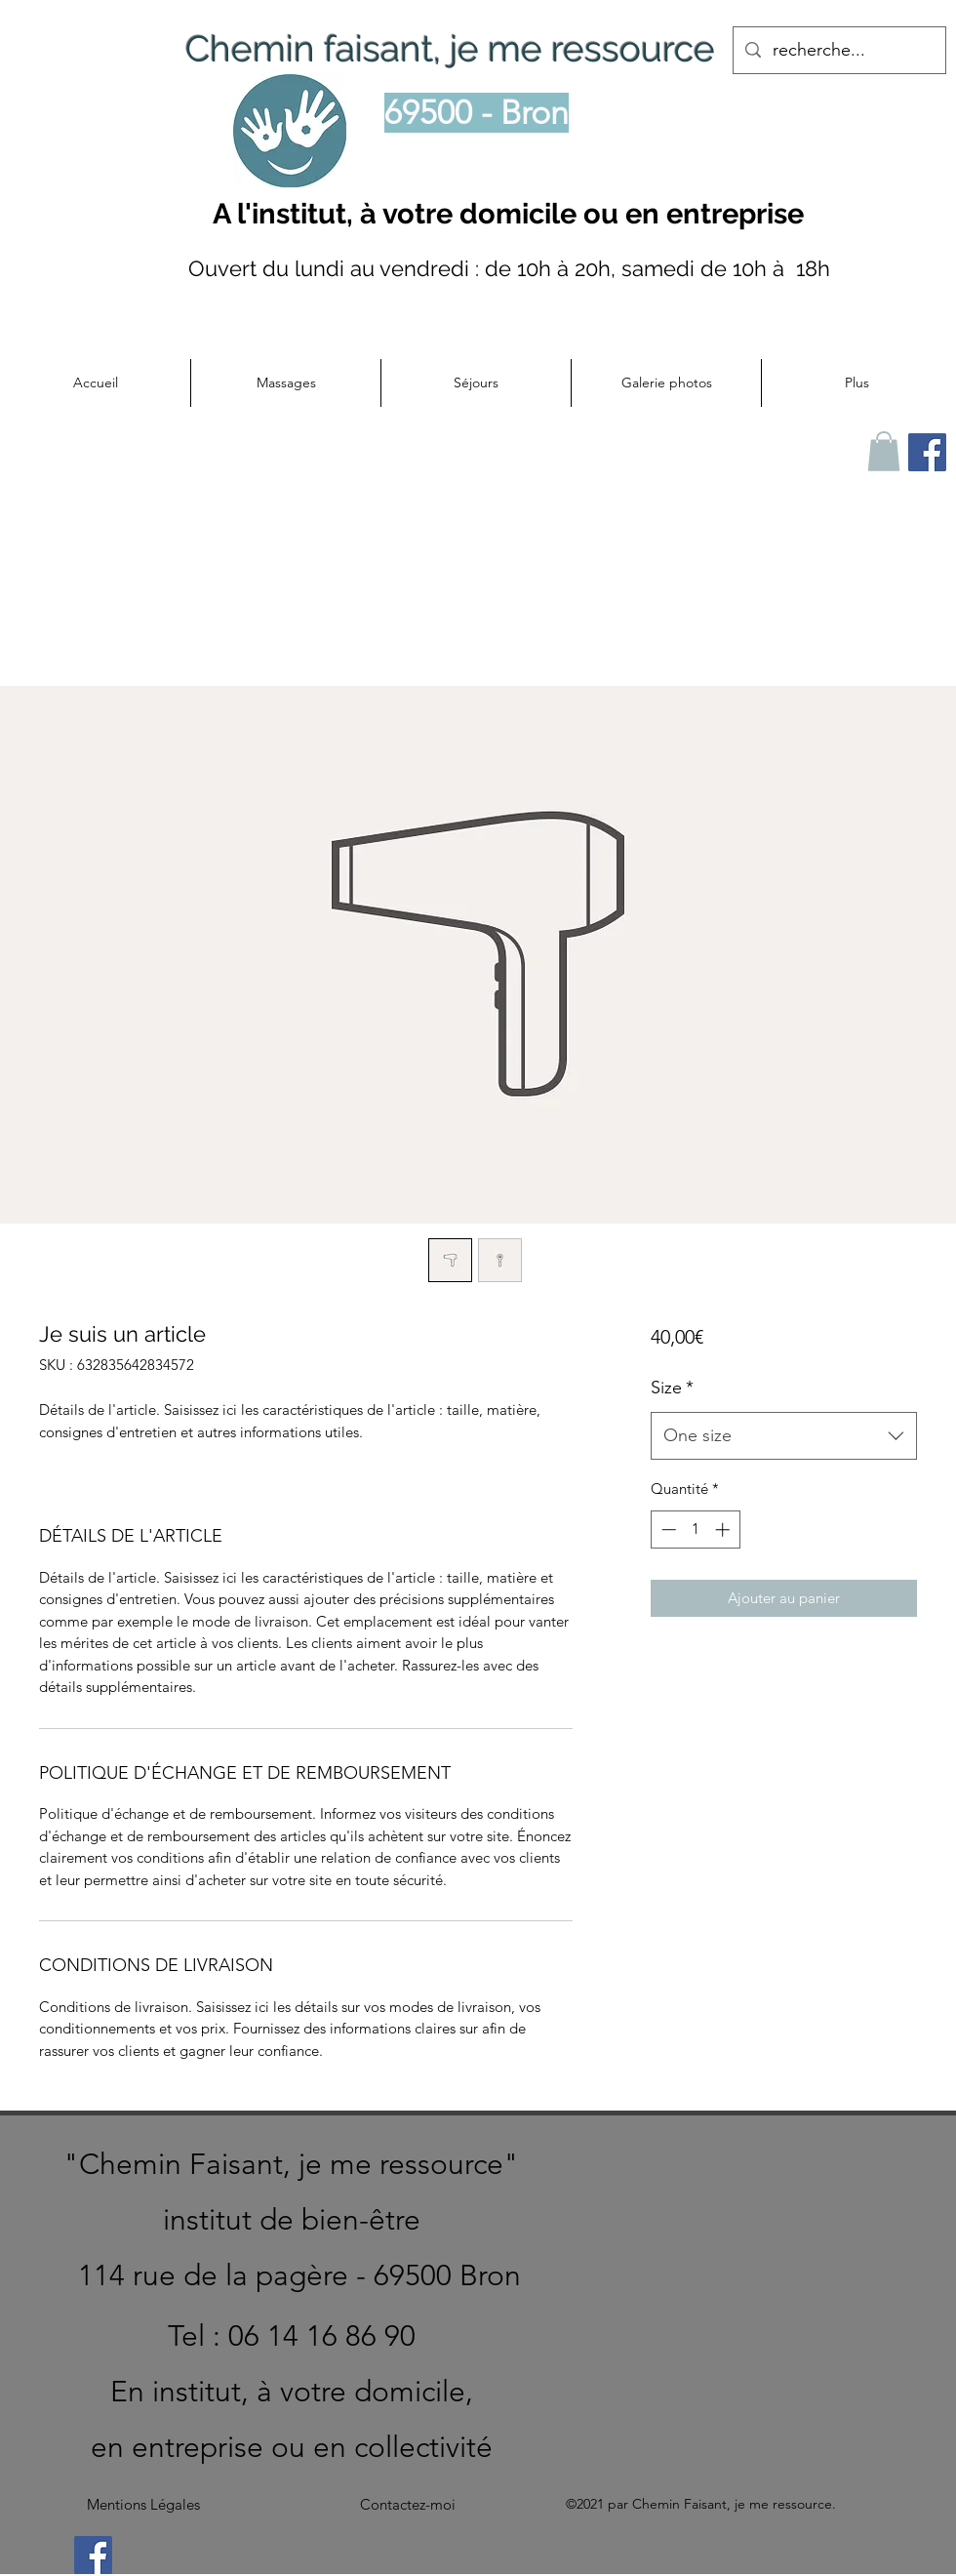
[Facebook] (93, 2555)
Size (672, 1387)
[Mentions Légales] (143, 2504)
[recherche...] (838, 50)
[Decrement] (667, 1529)
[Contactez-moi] (407, 2504)
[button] (285, 383)
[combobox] (784, 1436)
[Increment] (724, 1529)
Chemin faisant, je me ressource (450, 48)
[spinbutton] (695, 1529)
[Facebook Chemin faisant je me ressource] (927, 452)
